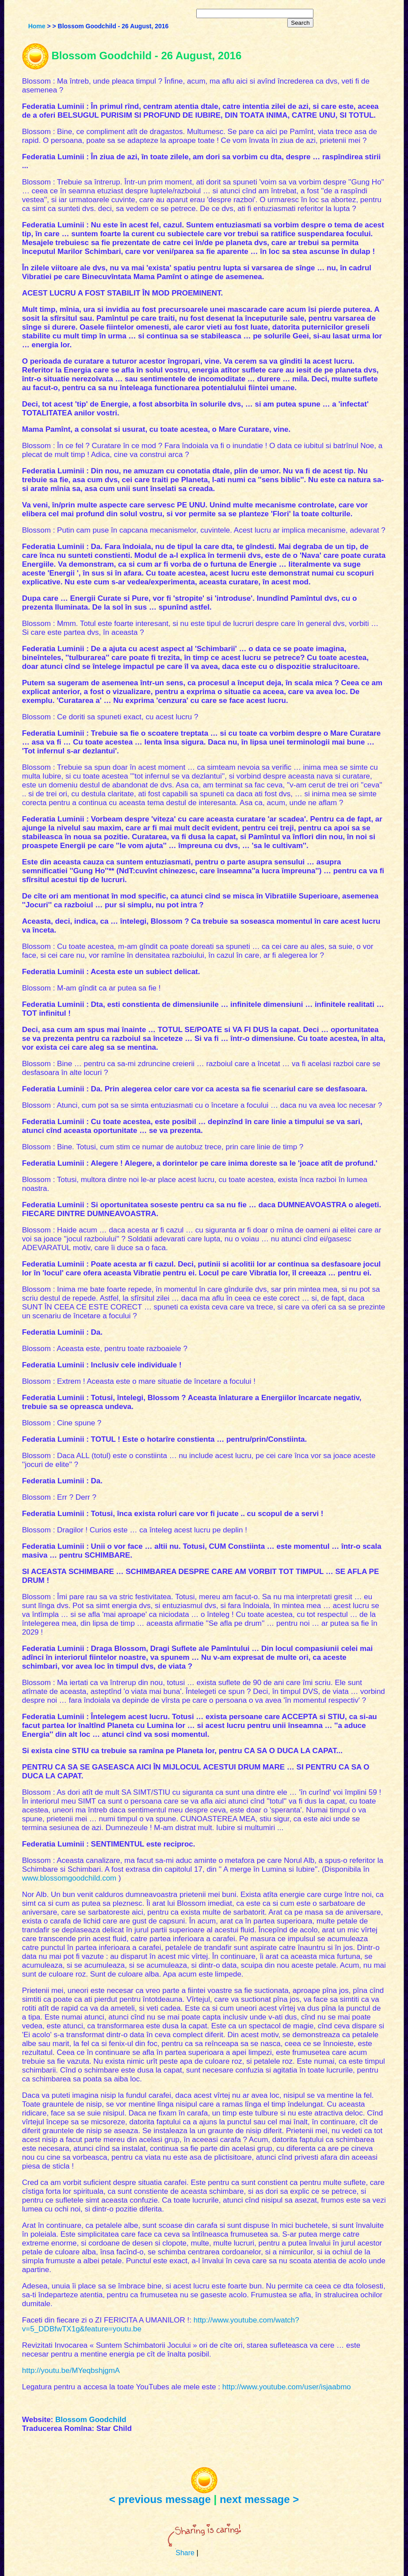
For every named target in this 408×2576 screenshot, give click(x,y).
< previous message (160, 2499)
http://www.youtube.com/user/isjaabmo (286, 2387)
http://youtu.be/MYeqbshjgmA (71, 2370)
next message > (259, 2499)
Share (184, 2553)
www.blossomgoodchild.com (69, 1878)
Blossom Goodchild (90, 2419)
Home (37, 26)
